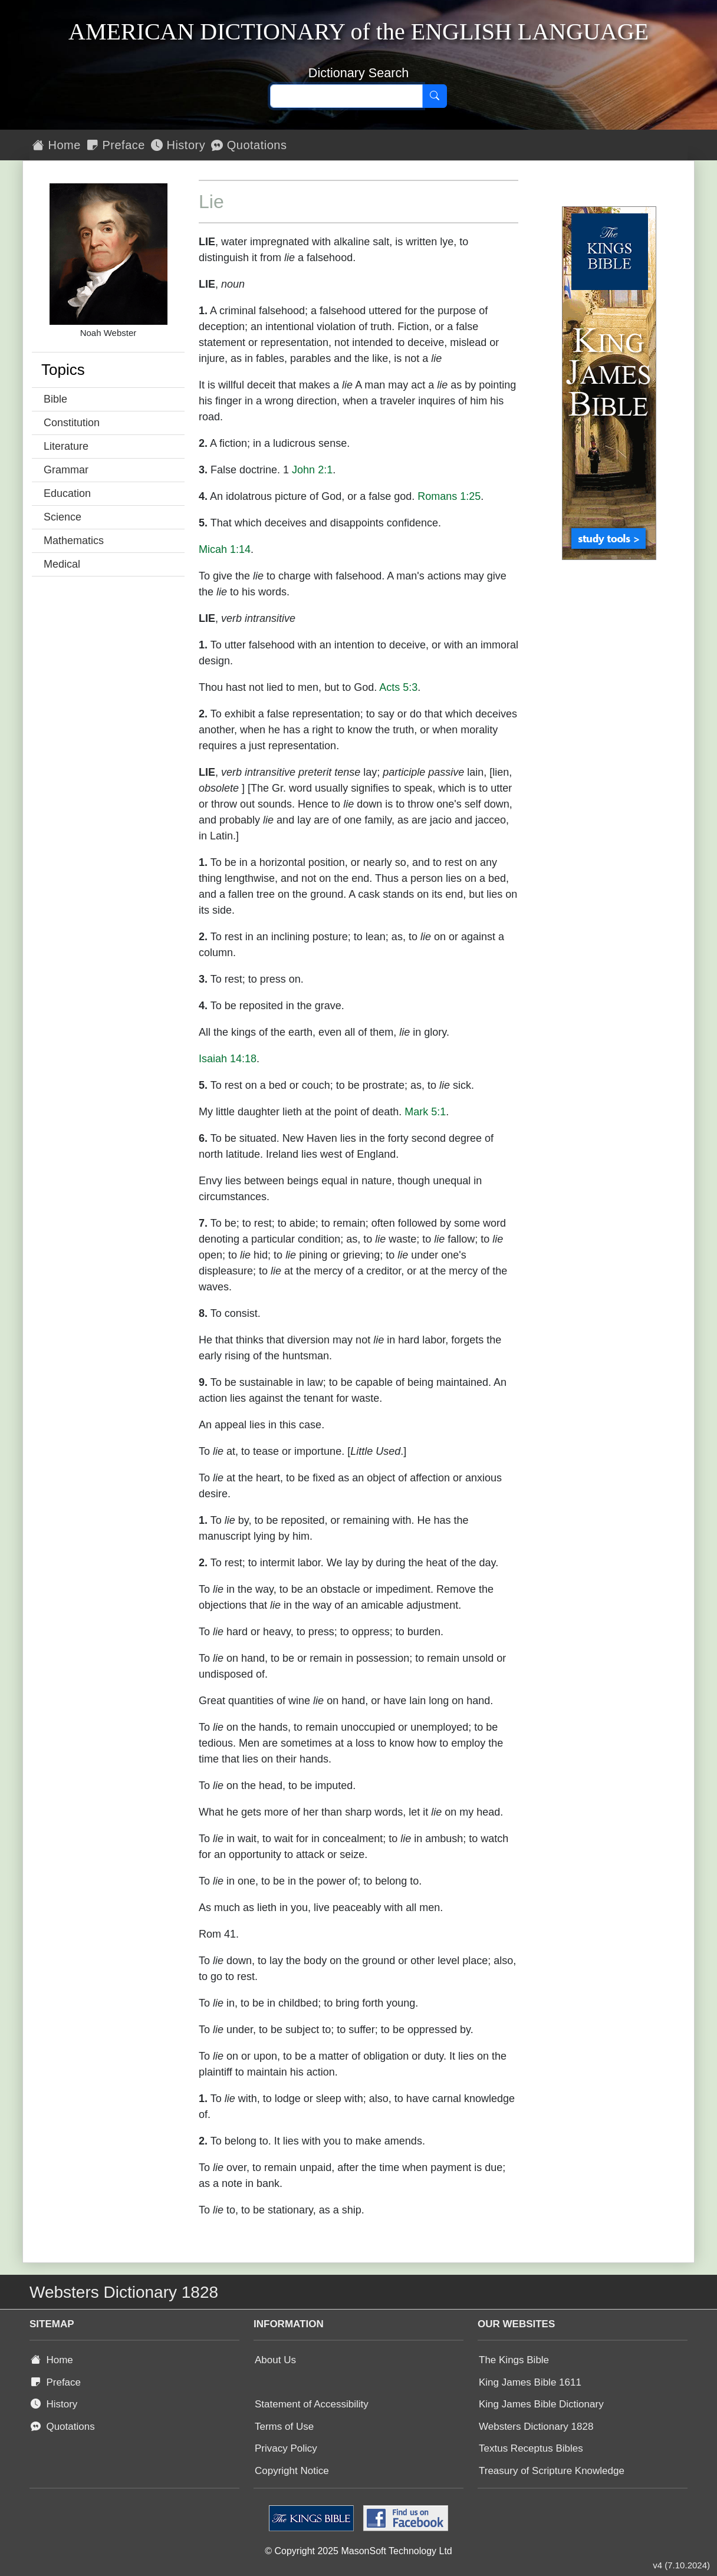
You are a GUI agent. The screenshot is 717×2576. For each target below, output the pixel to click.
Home (56, 145)
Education (67, 493)
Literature (66, 446)
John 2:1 (312, 470)
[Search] (434, 96)
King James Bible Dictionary (541, 2404)
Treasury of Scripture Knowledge (551, 2470)
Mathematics (74, 540)
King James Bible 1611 (530, 2382)
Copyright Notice (292, 2470)
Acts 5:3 (398, 687)
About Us (275, 2360)
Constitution (72, 423)
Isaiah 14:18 (227, 1059)
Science (62, 517)
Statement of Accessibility (312, 2404)
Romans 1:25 (449, 496)
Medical (62, 564)
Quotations (249, 145)
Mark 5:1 (425, 1112)
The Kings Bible (514, 2360)
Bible (55, 399)
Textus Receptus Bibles (531, 2448)
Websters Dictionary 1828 (536, 2426)
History (178, 145)
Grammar (66, 470)
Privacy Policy (286, 2448)
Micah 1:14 (225, 549)
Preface (116, 145)
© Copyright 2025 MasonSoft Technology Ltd (358, 2551)
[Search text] (346, 96)
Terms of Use (284, 2426)
